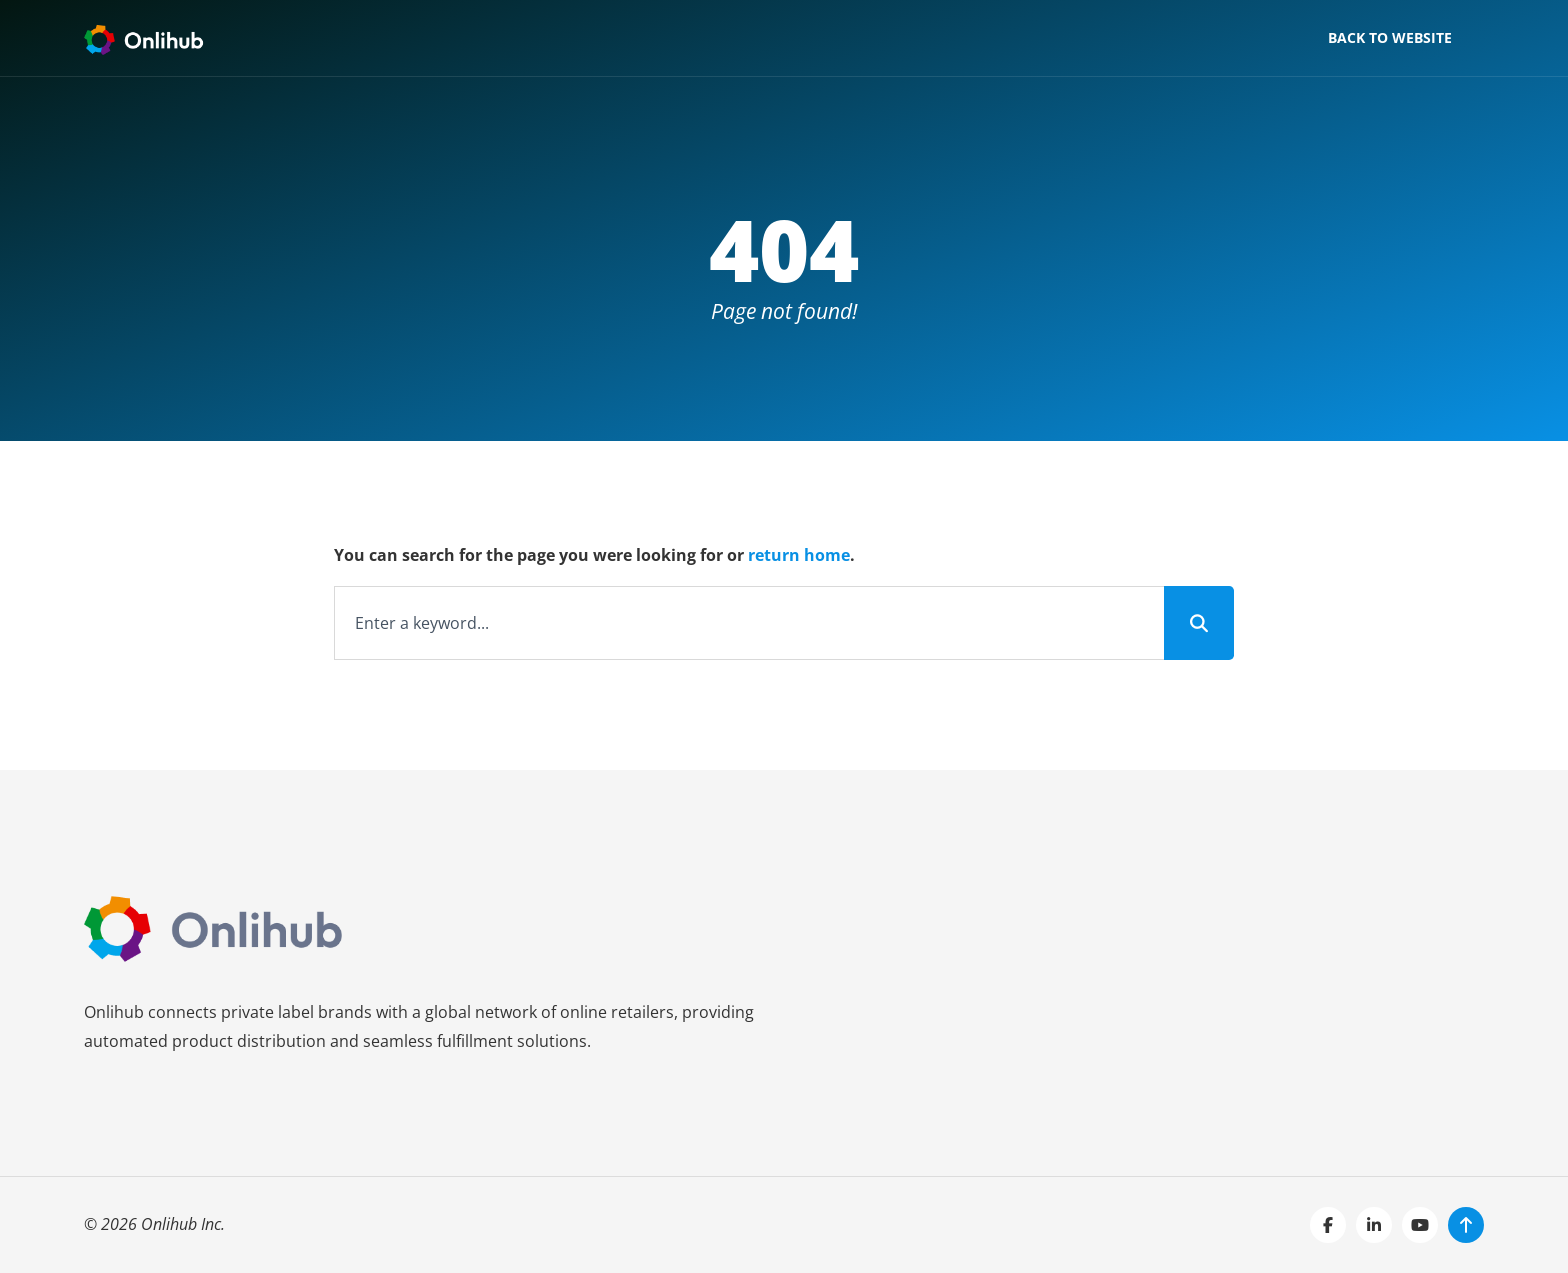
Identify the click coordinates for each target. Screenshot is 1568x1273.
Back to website (1390, 37)
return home (799, 555)
